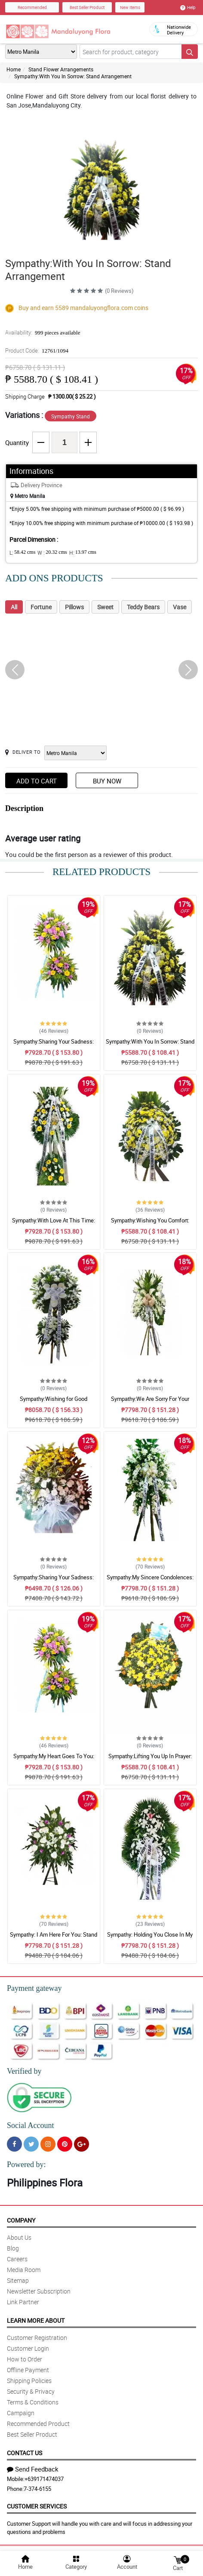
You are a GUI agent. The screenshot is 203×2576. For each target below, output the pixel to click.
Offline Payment (28, 2370)
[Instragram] (47, 2144)
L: (22, 552)
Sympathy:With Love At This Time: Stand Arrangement (53, 1224)
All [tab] (14, 607)
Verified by (24, 2071)
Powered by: (26, 2164)
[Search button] (189, 51)
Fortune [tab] (41, 607)
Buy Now (107, 781)
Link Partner (23, 2302)
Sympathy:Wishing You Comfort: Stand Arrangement (150, 1224)
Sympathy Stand (70, 416)
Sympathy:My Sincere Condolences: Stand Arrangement (150, 1581)
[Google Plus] (81, 2144)
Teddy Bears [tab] (143, 607)
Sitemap (18, 2280)
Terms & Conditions (32, 2402)
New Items (130, 7)
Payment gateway (34, 1988)
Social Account (30, 2125)
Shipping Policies (29, 2380)
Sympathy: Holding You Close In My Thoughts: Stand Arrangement (150, 1938)
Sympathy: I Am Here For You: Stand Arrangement (53, 1938)
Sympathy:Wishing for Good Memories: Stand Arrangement (54, 1402)
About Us (19, 2237)
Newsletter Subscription (39, 2291)
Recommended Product (38, 2423)
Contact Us (24, 2453)
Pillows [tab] (74, 607)
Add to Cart (36, 781)
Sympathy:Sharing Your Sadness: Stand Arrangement (53, 1045)
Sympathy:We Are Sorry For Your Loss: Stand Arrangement (150, 1402)
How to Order (24, 2359)
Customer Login (28, 2348)
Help (188, 7)
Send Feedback (32, 2469)
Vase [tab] (179, 607)
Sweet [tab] (105, 607)
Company (21, 2220)
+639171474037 (44, 2479)
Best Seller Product (87, 7)
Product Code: (36, 350)
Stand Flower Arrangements (60, 69)
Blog (13, 2248)
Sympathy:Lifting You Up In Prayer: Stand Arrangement (150, 1760)
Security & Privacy (31, 2391)
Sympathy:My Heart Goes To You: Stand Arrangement (53, 1760)
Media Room (23, 2270)
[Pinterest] (64, 2144)
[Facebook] (14, 2144)
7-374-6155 (37, 2489)
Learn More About (36, 2320)
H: (82, 552)
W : (52, 552)
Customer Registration (37, 2337)
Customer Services (37, 2506)
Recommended (32, 7)
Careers (17, 2259)
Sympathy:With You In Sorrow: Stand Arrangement (73, 76)
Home (13, 69)
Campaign (20, 2413)
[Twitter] (31, 2144)
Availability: (42, 332)
